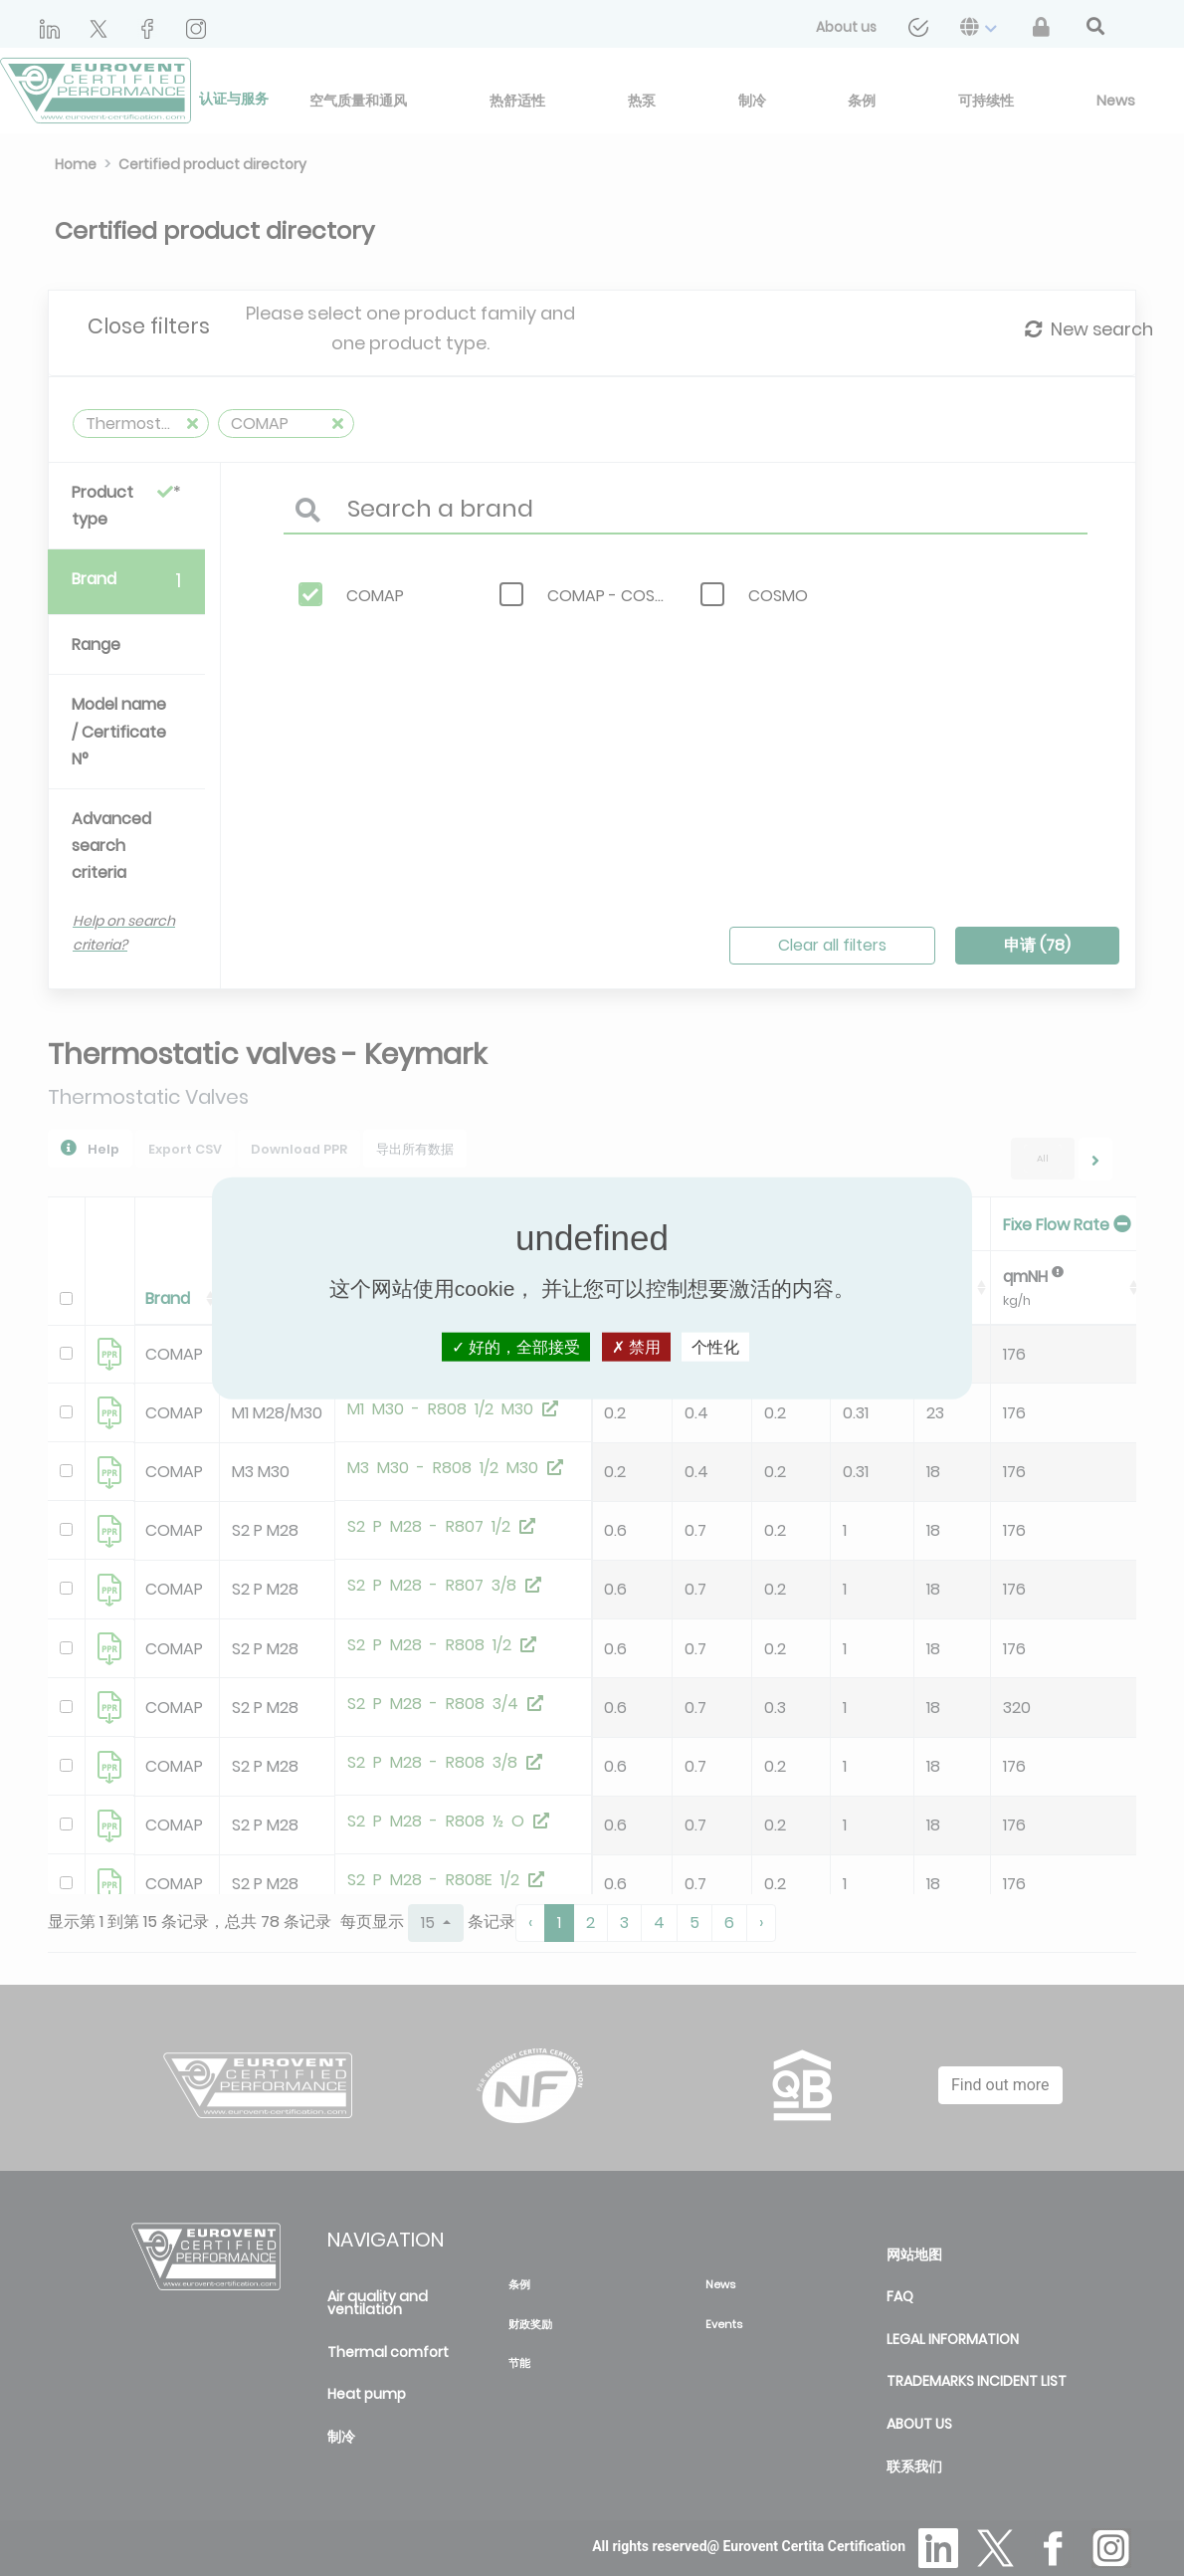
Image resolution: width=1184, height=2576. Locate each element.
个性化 (715, 1346)
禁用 (636, 1346)
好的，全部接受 (516, 1346)
